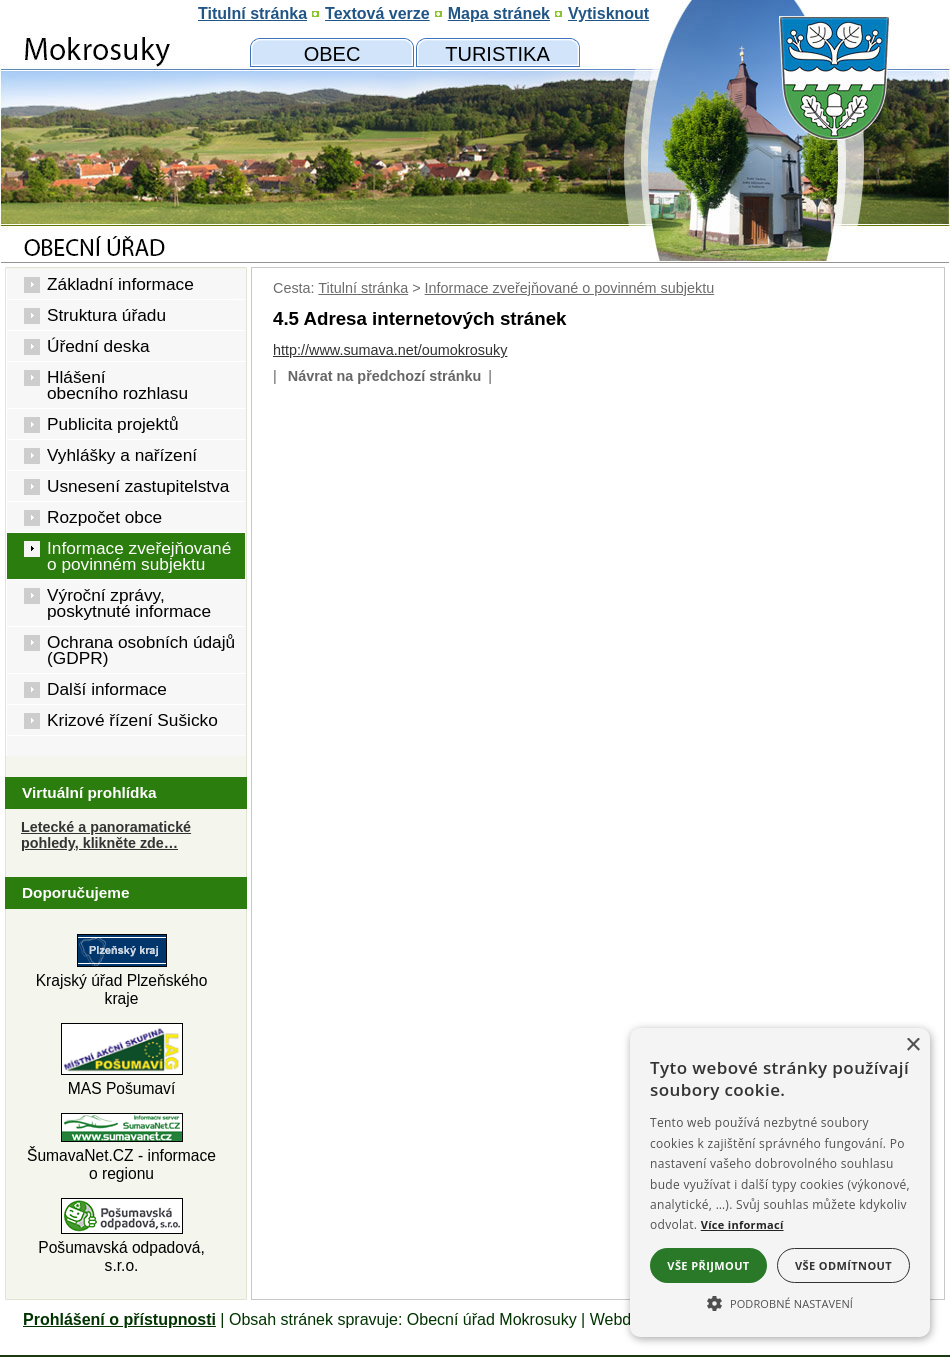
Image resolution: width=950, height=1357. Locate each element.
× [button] (912, 1045)
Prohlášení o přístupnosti (119, 1319)
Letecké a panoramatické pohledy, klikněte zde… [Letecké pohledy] (106, 835)
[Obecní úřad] (332, 53)
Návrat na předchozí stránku (385, 376)
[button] (780, 1302)
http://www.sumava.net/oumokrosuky (390, 350)
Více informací (742, 1224)
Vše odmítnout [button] (843, 1265)
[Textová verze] (377, 14)
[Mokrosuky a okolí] (497, 53)
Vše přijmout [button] (708, 1265)
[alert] (780, 1182)
